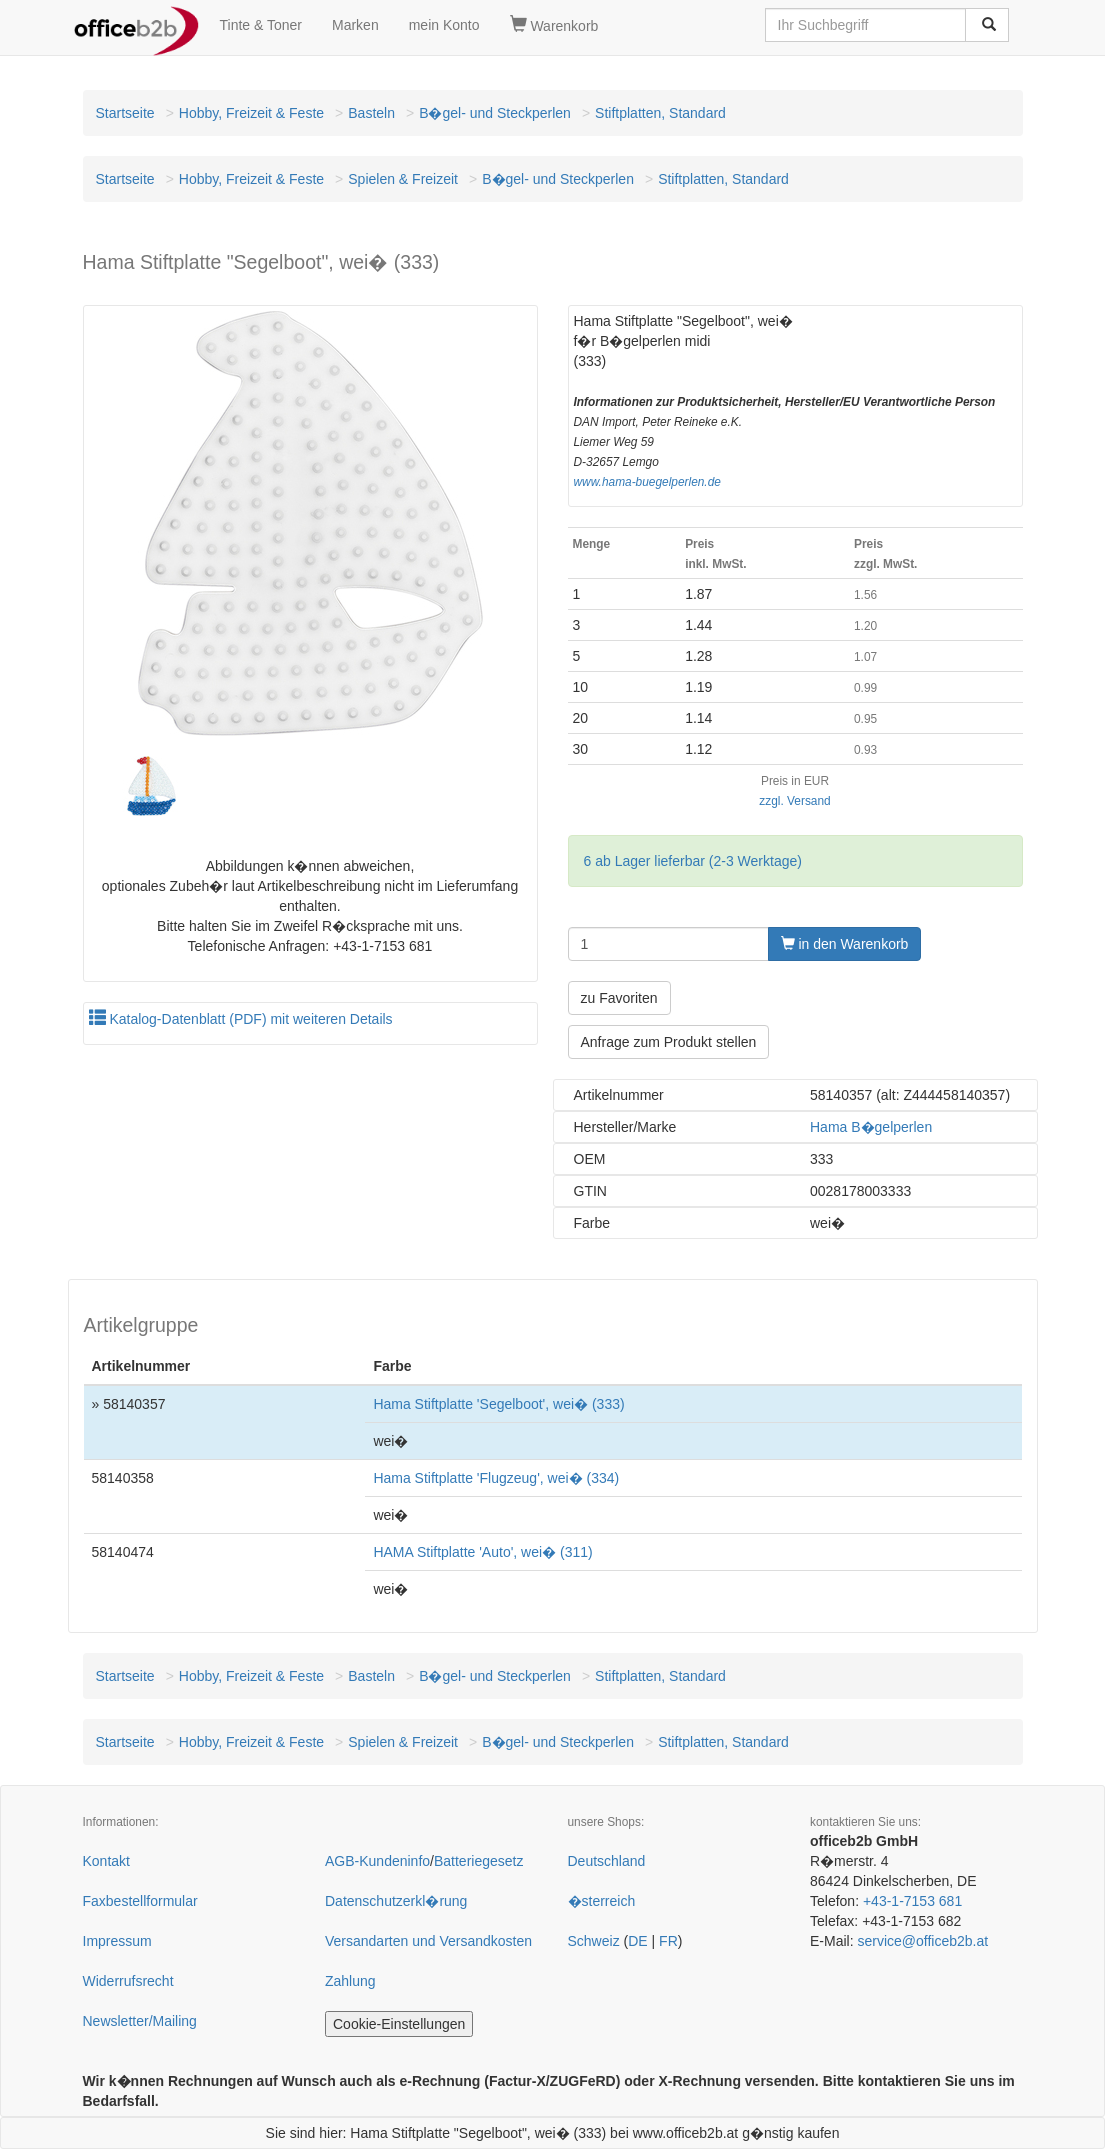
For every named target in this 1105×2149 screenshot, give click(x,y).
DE (637, 1941)
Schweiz (594, 1941)
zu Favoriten (619, 998)
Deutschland (607, 1861)
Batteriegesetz (479, 1861)
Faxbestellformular (140, 1901)
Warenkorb (554, 25)
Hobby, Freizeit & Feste (251, 113)
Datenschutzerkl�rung (396, 1901)
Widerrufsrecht (128, 1981)
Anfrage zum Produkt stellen (669, 1042)
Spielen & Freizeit (403, 179)
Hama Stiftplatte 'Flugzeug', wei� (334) (496, 1478)
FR (668, 1941)
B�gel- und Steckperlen (495, 113)
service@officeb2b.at (922, 1941)
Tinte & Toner (261, 25)
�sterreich (602, 1901)
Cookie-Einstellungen (399, 2024)
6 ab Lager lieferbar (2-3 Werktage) (693, 861)
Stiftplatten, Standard (660, 113)
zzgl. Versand (794, 801)
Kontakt (106, 1861)
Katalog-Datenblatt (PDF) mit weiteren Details (241, 1019)
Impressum (117, 1941)
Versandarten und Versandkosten (428, 1941)
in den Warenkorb (845, 944)
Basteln (371, 113)
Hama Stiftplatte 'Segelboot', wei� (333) (498, 1404)
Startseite (125, 113)
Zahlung (350, 1981)
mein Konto (444, 25)
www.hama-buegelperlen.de (647, 482)
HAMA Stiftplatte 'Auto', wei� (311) (482, 1552)
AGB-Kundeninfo (377, 1861)
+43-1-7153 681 (912, 1901)
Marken (355, 25)
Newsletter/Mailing (140, 2021)
